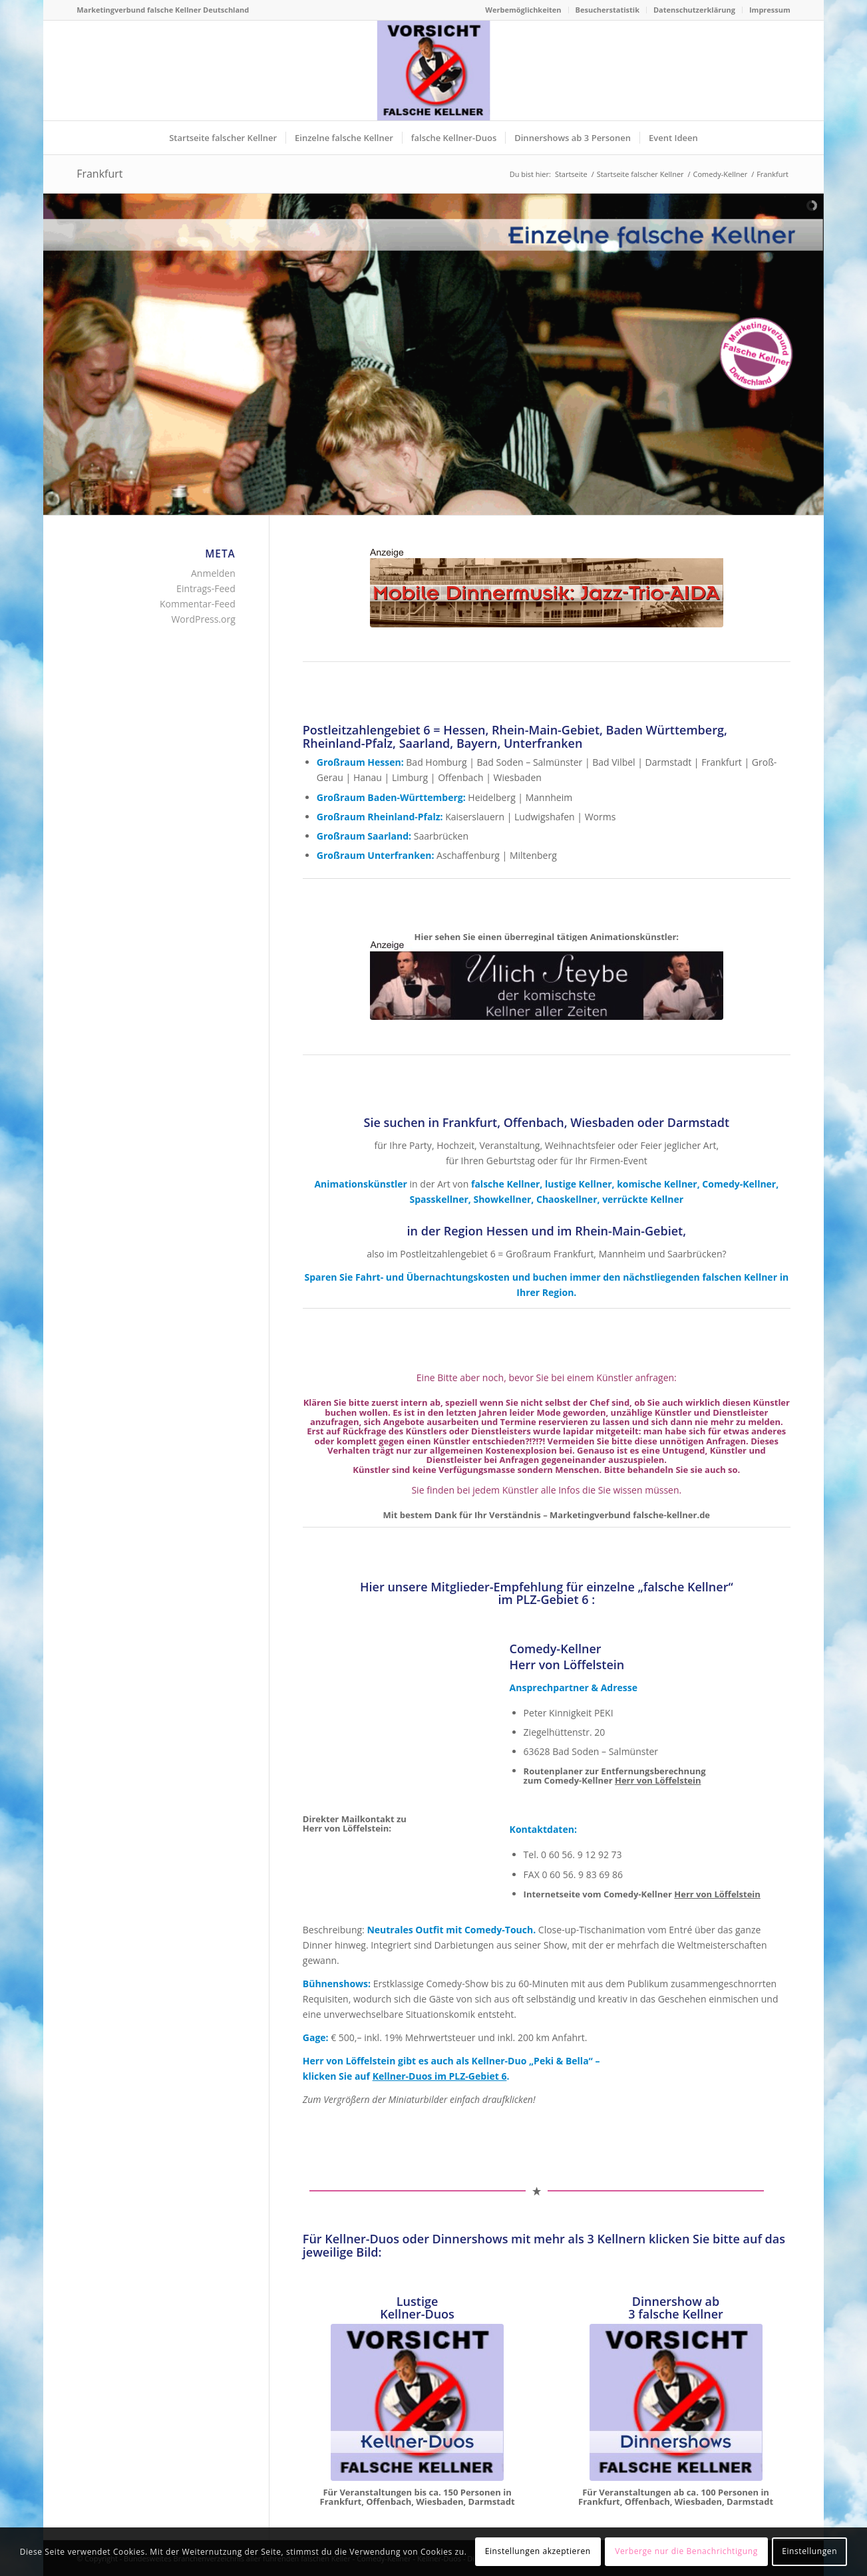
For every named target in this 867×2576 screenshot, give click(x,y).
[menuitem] (523, 10)
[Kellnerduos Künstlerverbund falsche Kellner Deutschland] (417, 2402)
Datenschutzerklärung (694, 10)
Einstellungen (809, 2551)
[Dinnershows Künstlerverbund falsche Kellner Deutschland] (676, 2402)
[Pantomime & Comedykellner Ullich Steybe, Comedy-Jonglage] (546, 980)
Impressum (769, 10)
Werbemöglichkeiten (523, 10)
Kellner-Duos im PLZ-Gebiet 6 (440, 2076)
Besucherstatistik (607, 10)
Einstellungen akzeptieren (538, 2551)
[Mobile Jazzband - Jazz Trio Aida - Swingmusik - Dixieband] (546, 588)
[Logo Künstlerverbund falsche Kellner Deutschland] (433, 70)
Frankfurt (99, 173)
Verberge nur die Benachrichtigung (686, 2551)
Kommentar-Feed (198, 603)
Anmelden (213, 573)
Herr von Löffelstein (658, 1780)
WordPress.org (203, 619)
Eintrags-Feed (206, 588)
